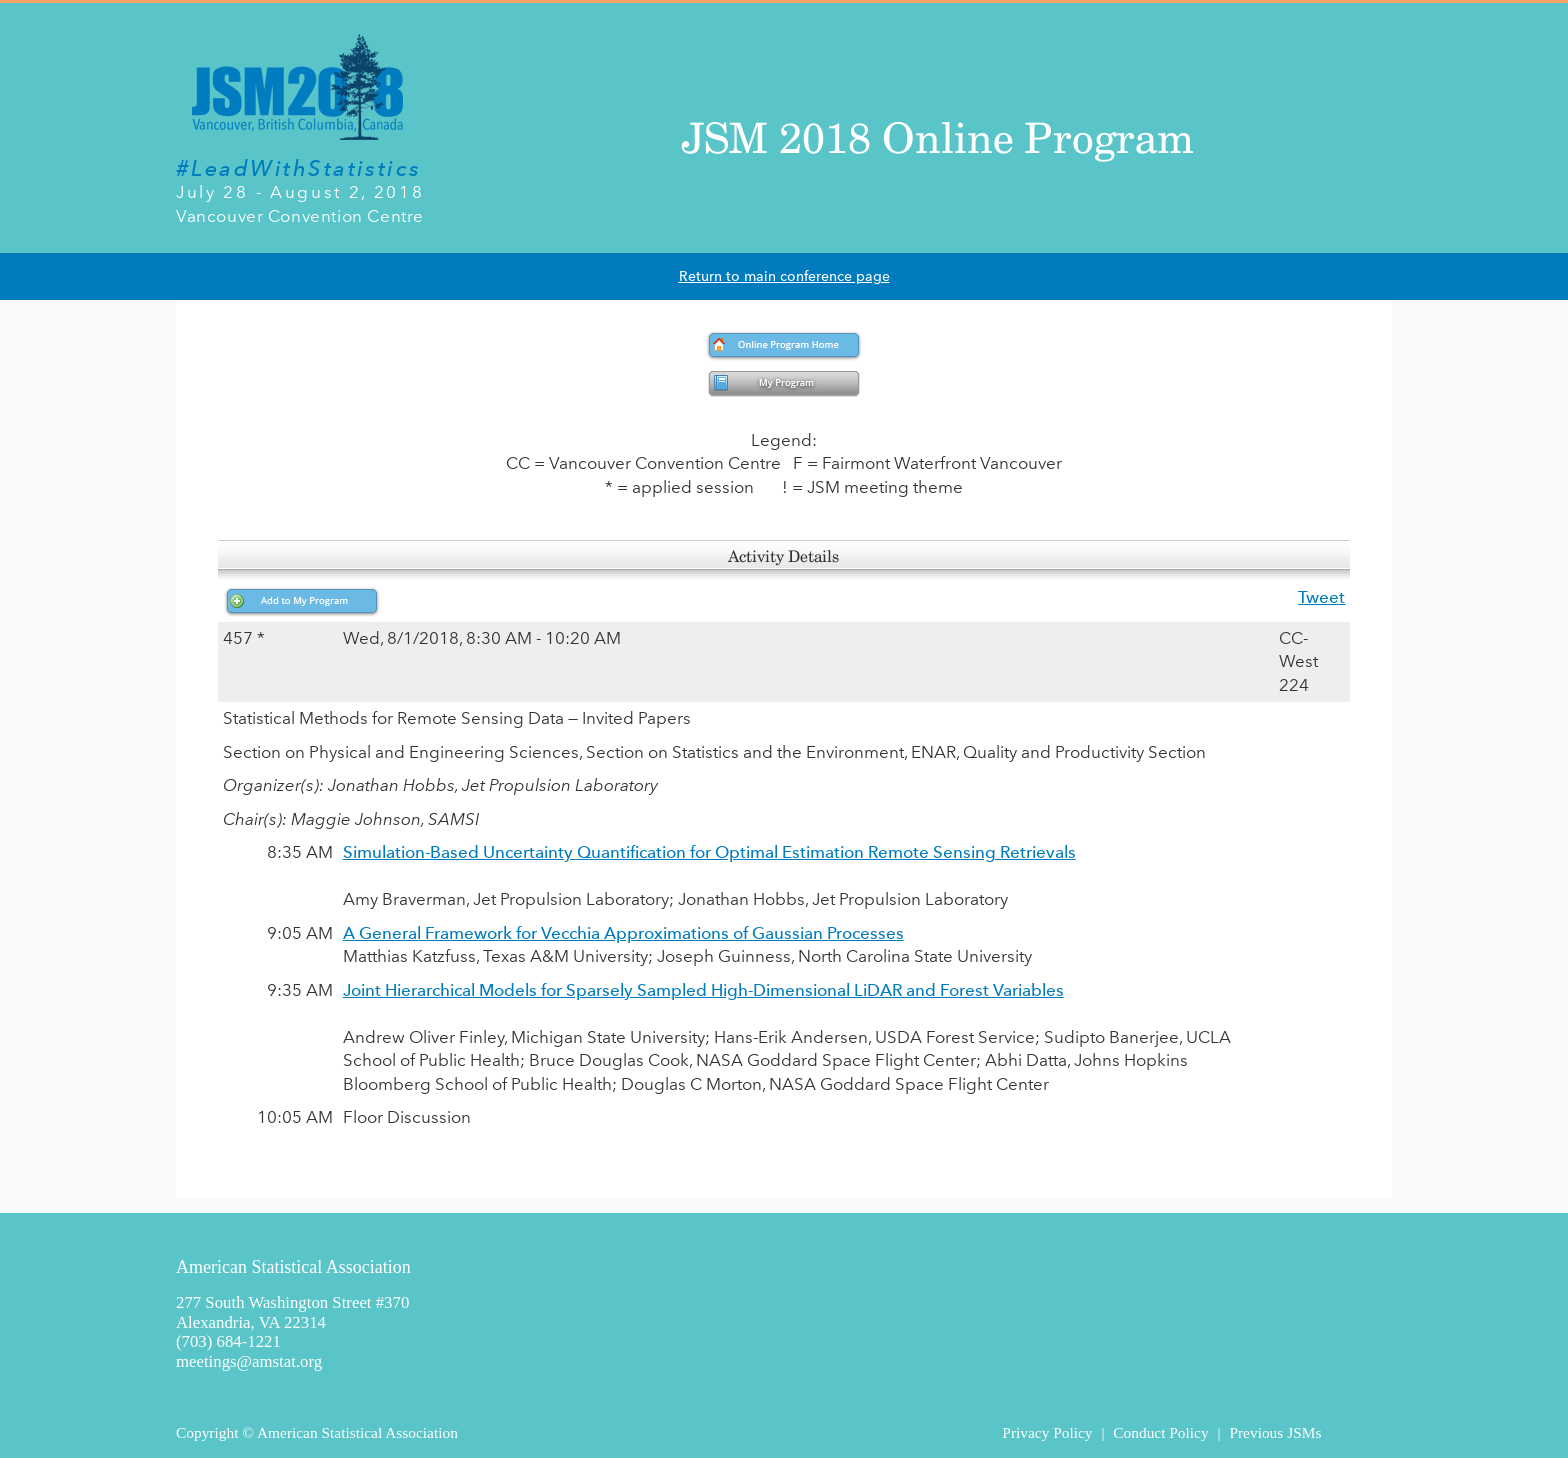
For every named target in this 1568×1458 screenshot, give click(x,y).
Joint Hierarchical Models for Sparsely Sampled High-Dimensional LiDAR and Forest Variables (703, 990)
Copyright (207, 1432)
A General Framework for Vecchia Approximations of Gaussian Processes (623, 933)
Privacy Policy (1047, 1432)
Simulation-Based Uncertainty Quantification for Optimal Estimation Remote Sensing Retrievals (709, 852)
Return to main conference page (784, 276)
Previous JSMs (1275, 1432)
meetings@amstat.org (249, 1361)
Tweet (1321, 597)
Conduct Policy (1160, 1432)
